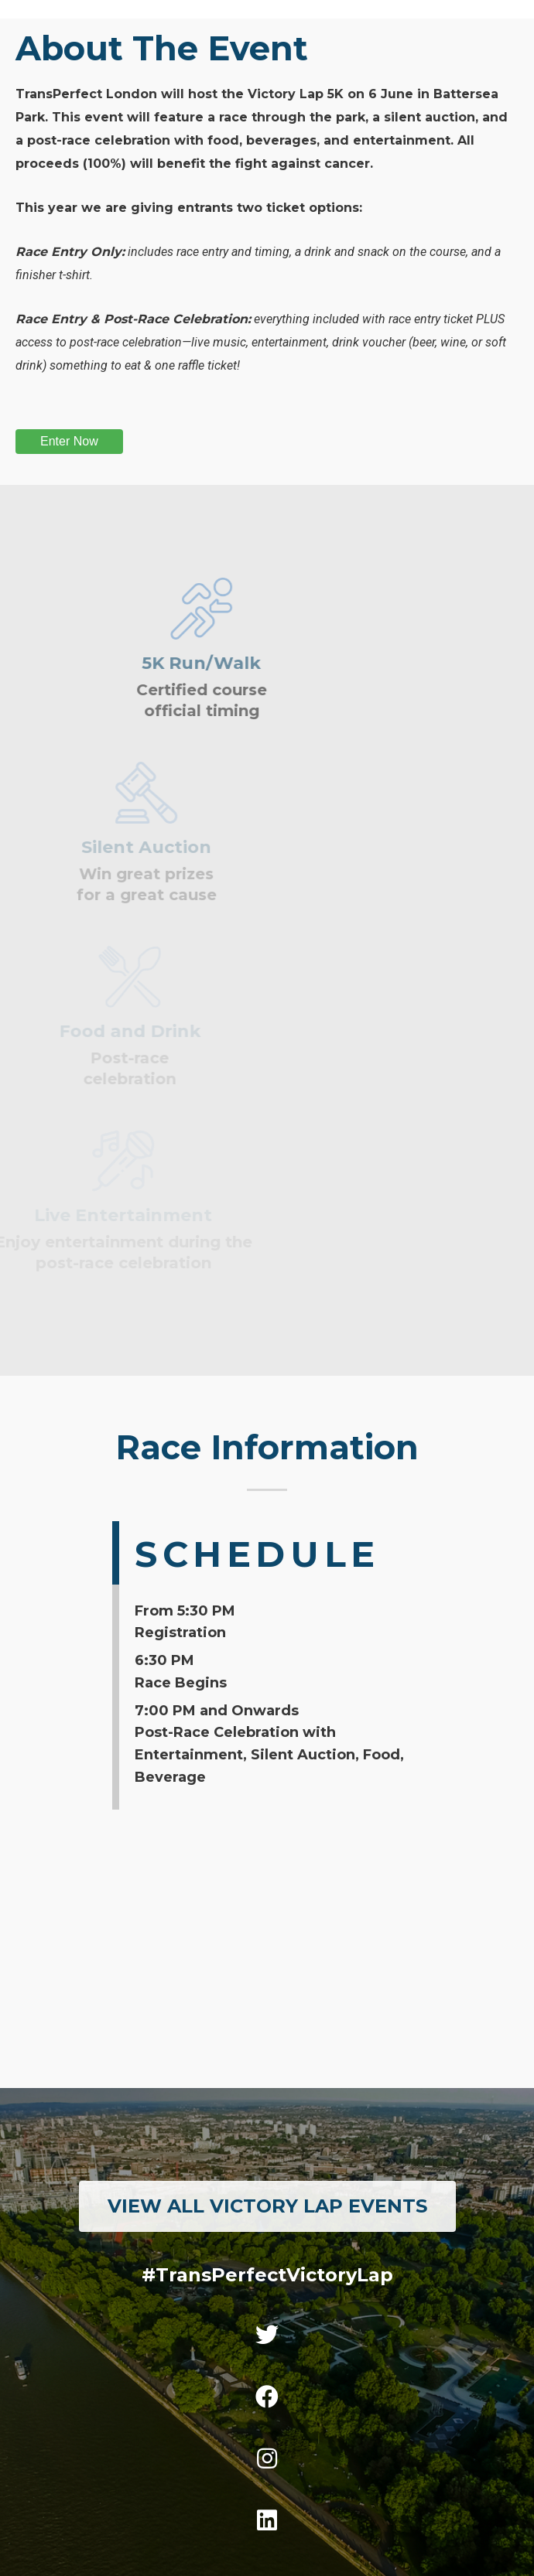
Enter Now (69, 441)
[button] (267, 2206)
